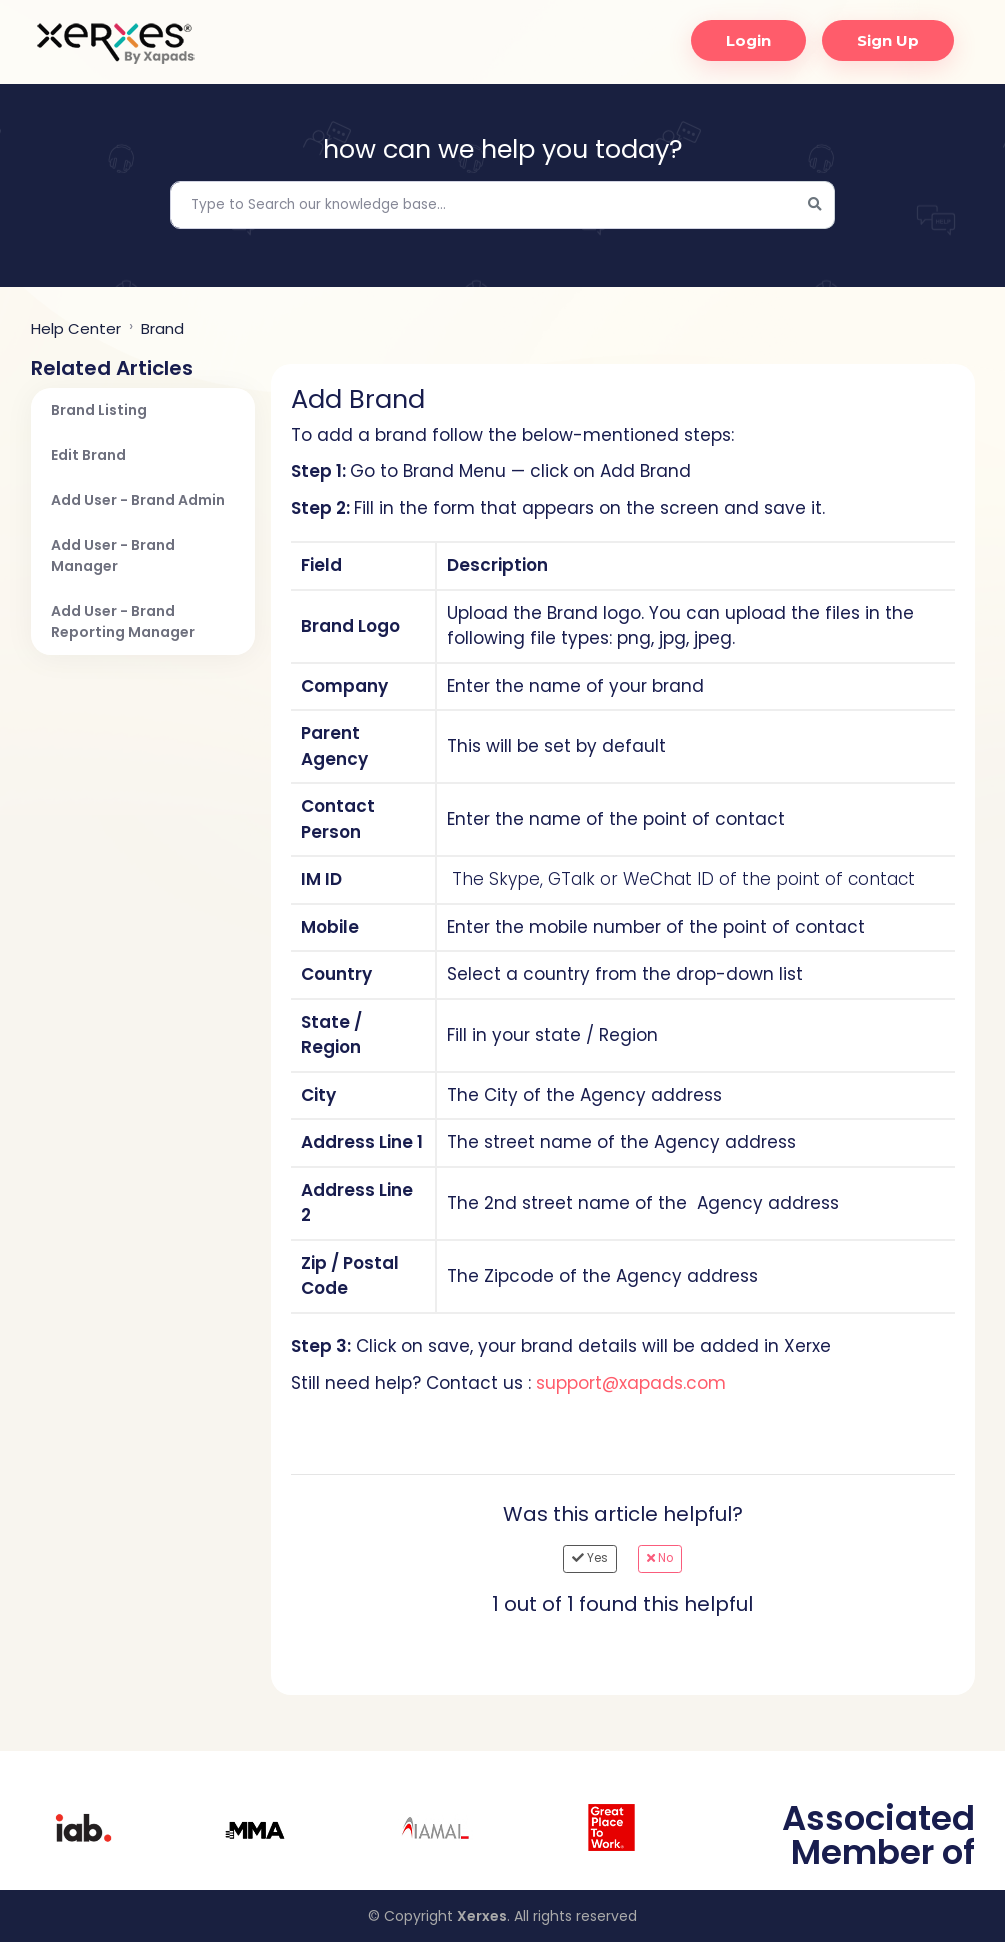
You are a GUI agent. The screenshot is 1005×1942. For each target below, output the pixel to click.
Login (743, 40)
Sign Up (883, 40)
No (660, 1558)
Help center (76, 328)
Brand (162, 328)
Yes (590, 1558)
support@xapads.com (631, 1383)
